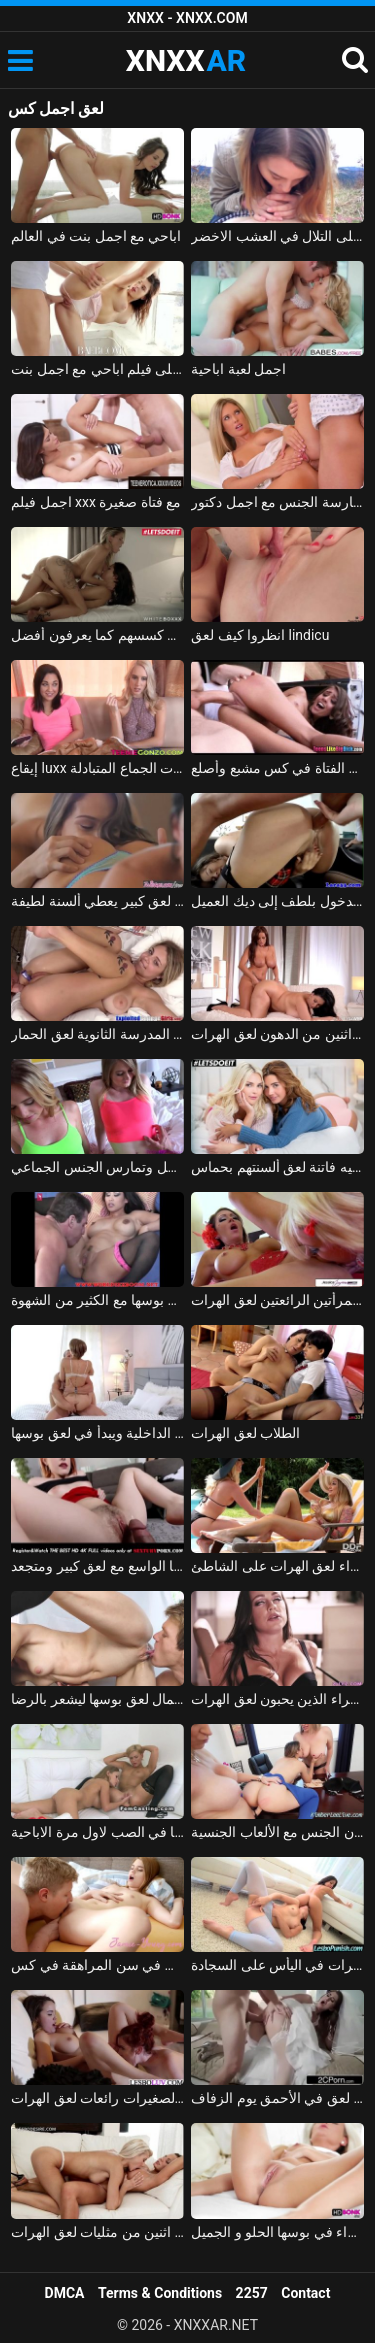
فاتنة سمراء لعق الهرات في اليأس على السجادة (277, 1965)
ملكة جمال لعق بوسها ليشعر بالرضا (97, 1699)
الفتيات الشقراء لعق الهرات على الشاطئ (277, 1566)
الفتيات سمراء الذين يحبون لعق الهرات (277, 1699)
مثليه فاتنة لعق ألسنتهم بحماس (277, 1167)
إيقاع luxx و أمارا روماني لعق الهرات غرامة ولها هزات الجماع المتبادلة (97, 768)
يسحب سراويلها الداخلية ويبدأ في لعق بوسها (97, 1433)
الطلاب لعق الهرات (245, 1433)
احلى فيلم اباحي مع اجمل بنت (97, 369)
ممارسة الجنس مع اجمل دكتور (277, 502)
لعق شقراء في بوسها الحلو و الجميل (277, 2232)
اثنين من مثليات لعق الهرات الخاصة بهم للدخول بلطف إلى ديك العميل (277, 901)
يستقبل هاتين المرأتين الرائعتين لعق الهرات (277, 1300)
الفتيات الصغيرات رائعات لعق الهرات (97, 2098)
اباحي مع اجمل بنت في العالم (96, 236)
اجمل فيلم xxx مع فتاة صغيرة (96, 502)
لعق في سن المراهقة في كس (97, 1965)
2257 (252, 2293)
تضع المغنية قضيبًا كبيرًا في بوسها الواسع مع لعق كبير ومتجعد (97, 1566)
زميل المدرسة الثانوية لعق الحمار (97, 1034)
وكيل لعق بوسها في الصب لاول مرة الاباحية (97, 1832)
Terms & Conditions (160, 2293)
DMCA (65, 2293)
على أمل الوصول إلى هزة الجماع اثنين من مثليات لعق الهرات (97, 2232)
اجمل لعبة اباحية (238, 369)
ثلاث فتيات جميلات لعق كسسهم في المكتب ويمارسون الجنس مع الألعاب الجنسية (277, 1832)
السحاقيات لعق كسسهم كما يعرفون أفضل (97, 635)
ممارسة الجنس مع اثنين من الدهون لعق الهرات (277, 1034)
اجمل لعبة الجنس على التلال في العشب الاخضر (277, 236)
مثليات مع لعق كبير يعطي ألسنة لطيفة (97, 901)
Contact (305, 2293)
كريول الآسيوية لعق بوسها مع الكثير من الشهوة (97, 1300)
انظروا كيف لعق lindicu (260, 635)
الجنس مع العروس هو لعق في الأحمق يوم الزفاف (277, 2098)
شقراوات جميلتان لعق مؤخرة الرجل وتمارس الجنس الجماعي (97, 1167)
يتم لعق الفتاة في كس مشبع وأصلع (277, 768)
